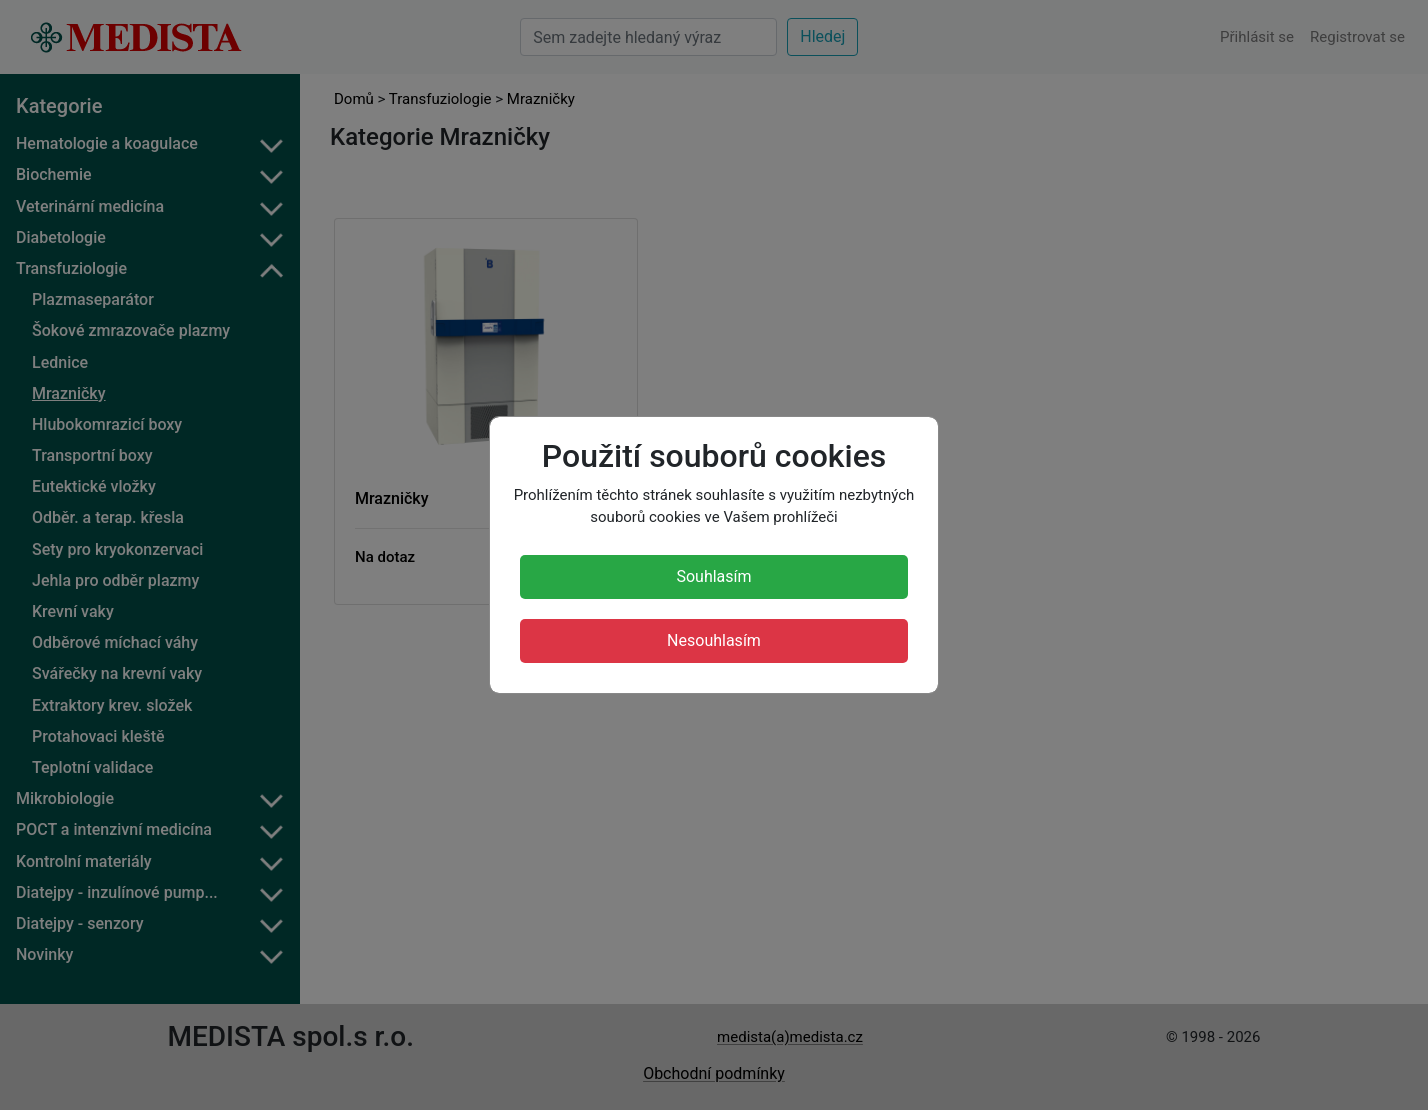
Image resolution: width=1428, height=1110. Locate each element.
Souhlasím (713, 576)
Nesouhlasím (714, 640)
